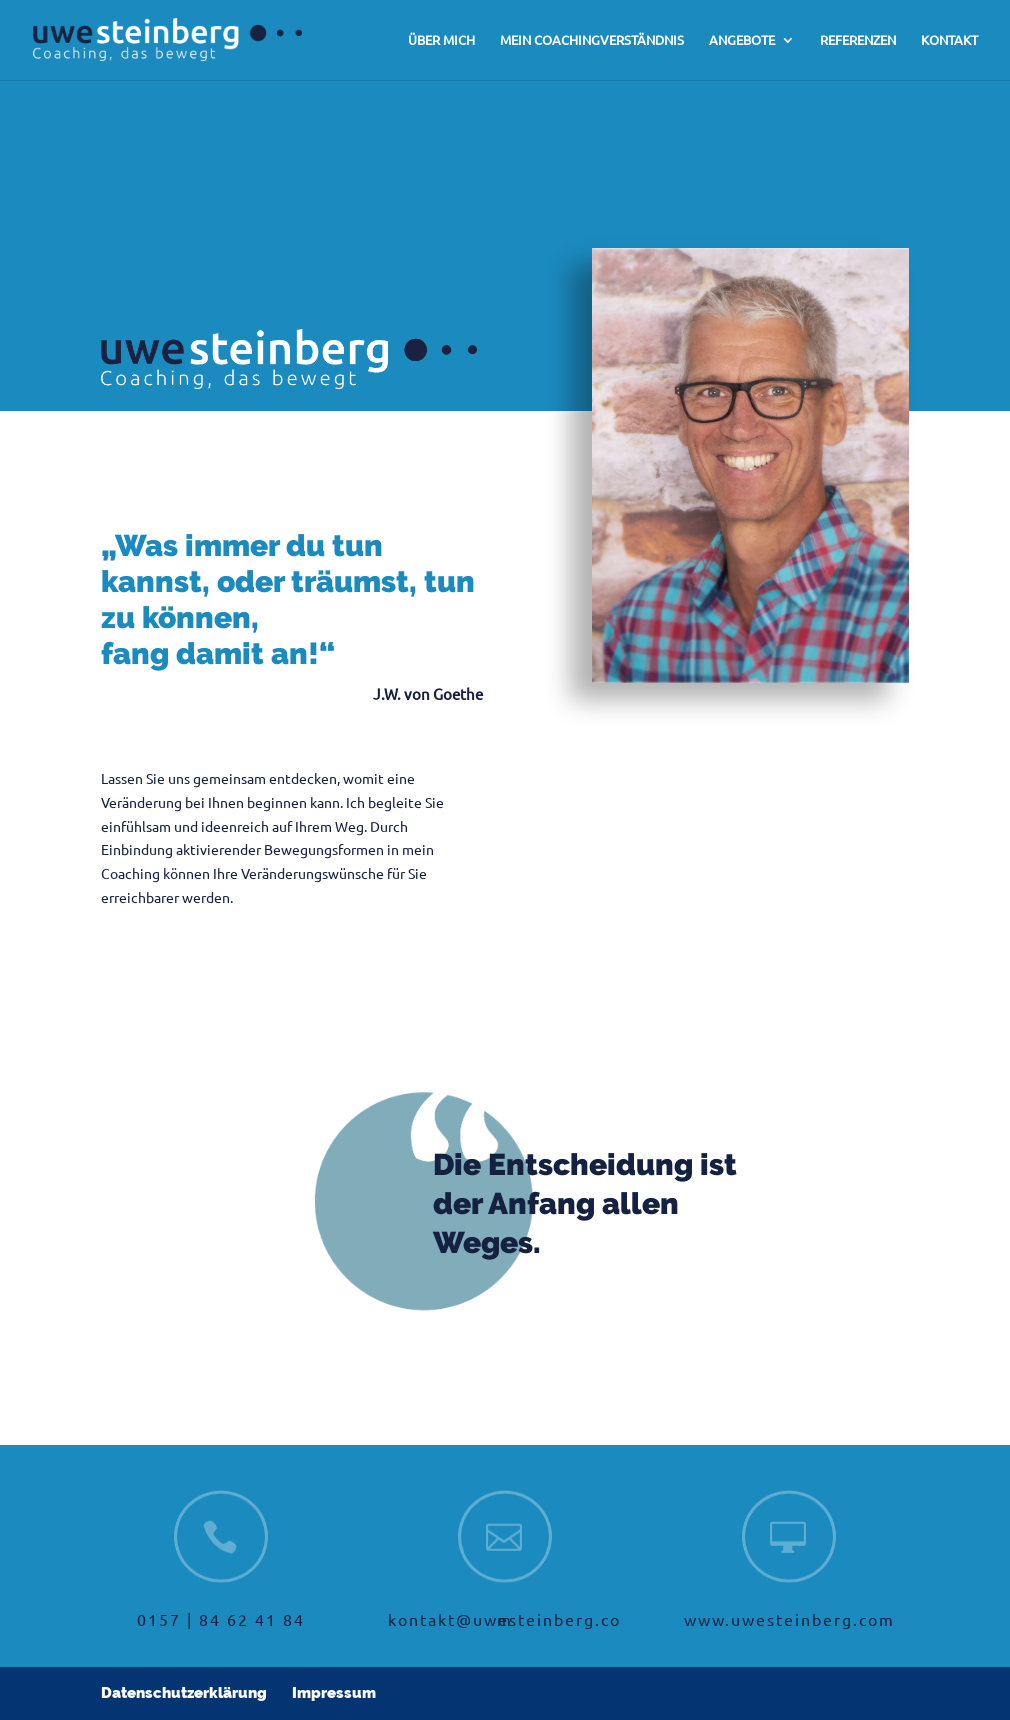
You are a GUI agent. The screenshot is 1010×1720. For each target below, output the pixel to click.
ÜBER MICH (441, 40)
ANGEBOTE (742, 40)
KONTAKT (949, 40)
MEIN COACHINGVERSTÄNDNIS (592, 40)
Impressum (334, 1693)
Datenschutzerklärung (184, 1693)
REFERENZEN (858, 40)
